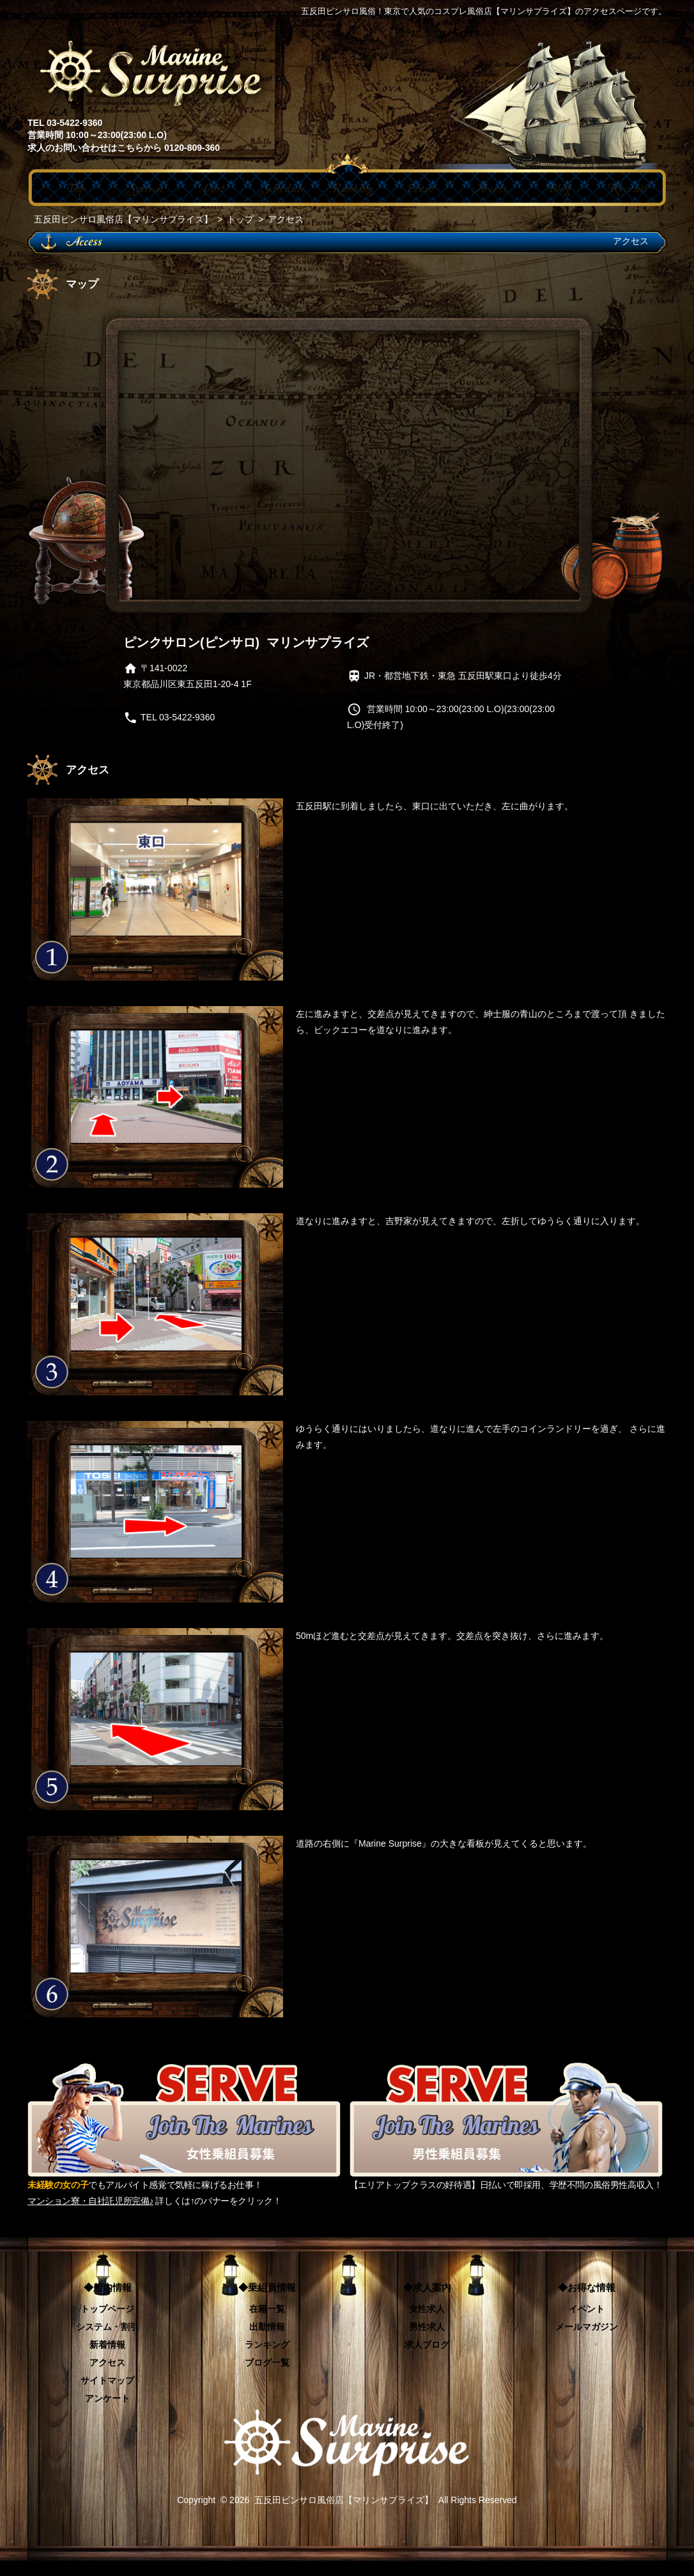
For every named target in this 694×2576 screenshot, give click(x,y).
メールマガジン (586, 2327)
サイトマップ (107, 2380)
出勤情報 (267, 2327)
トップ (240, 219)
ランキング (267, 2344)
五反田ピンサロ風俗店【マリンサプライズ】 (123, 219)
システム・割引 (107, 2327)
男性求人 (427, 2327)
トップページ (107, 2309)
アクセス (107, 2362)
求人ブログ (427, 2344)
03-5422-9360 (187, 717)
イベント (587, 2309)
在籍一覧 (267, 2309)
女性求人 (427, 2309)
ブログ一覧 (267, 2362)
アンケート (107, 2398)
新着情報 (107, 2344)
